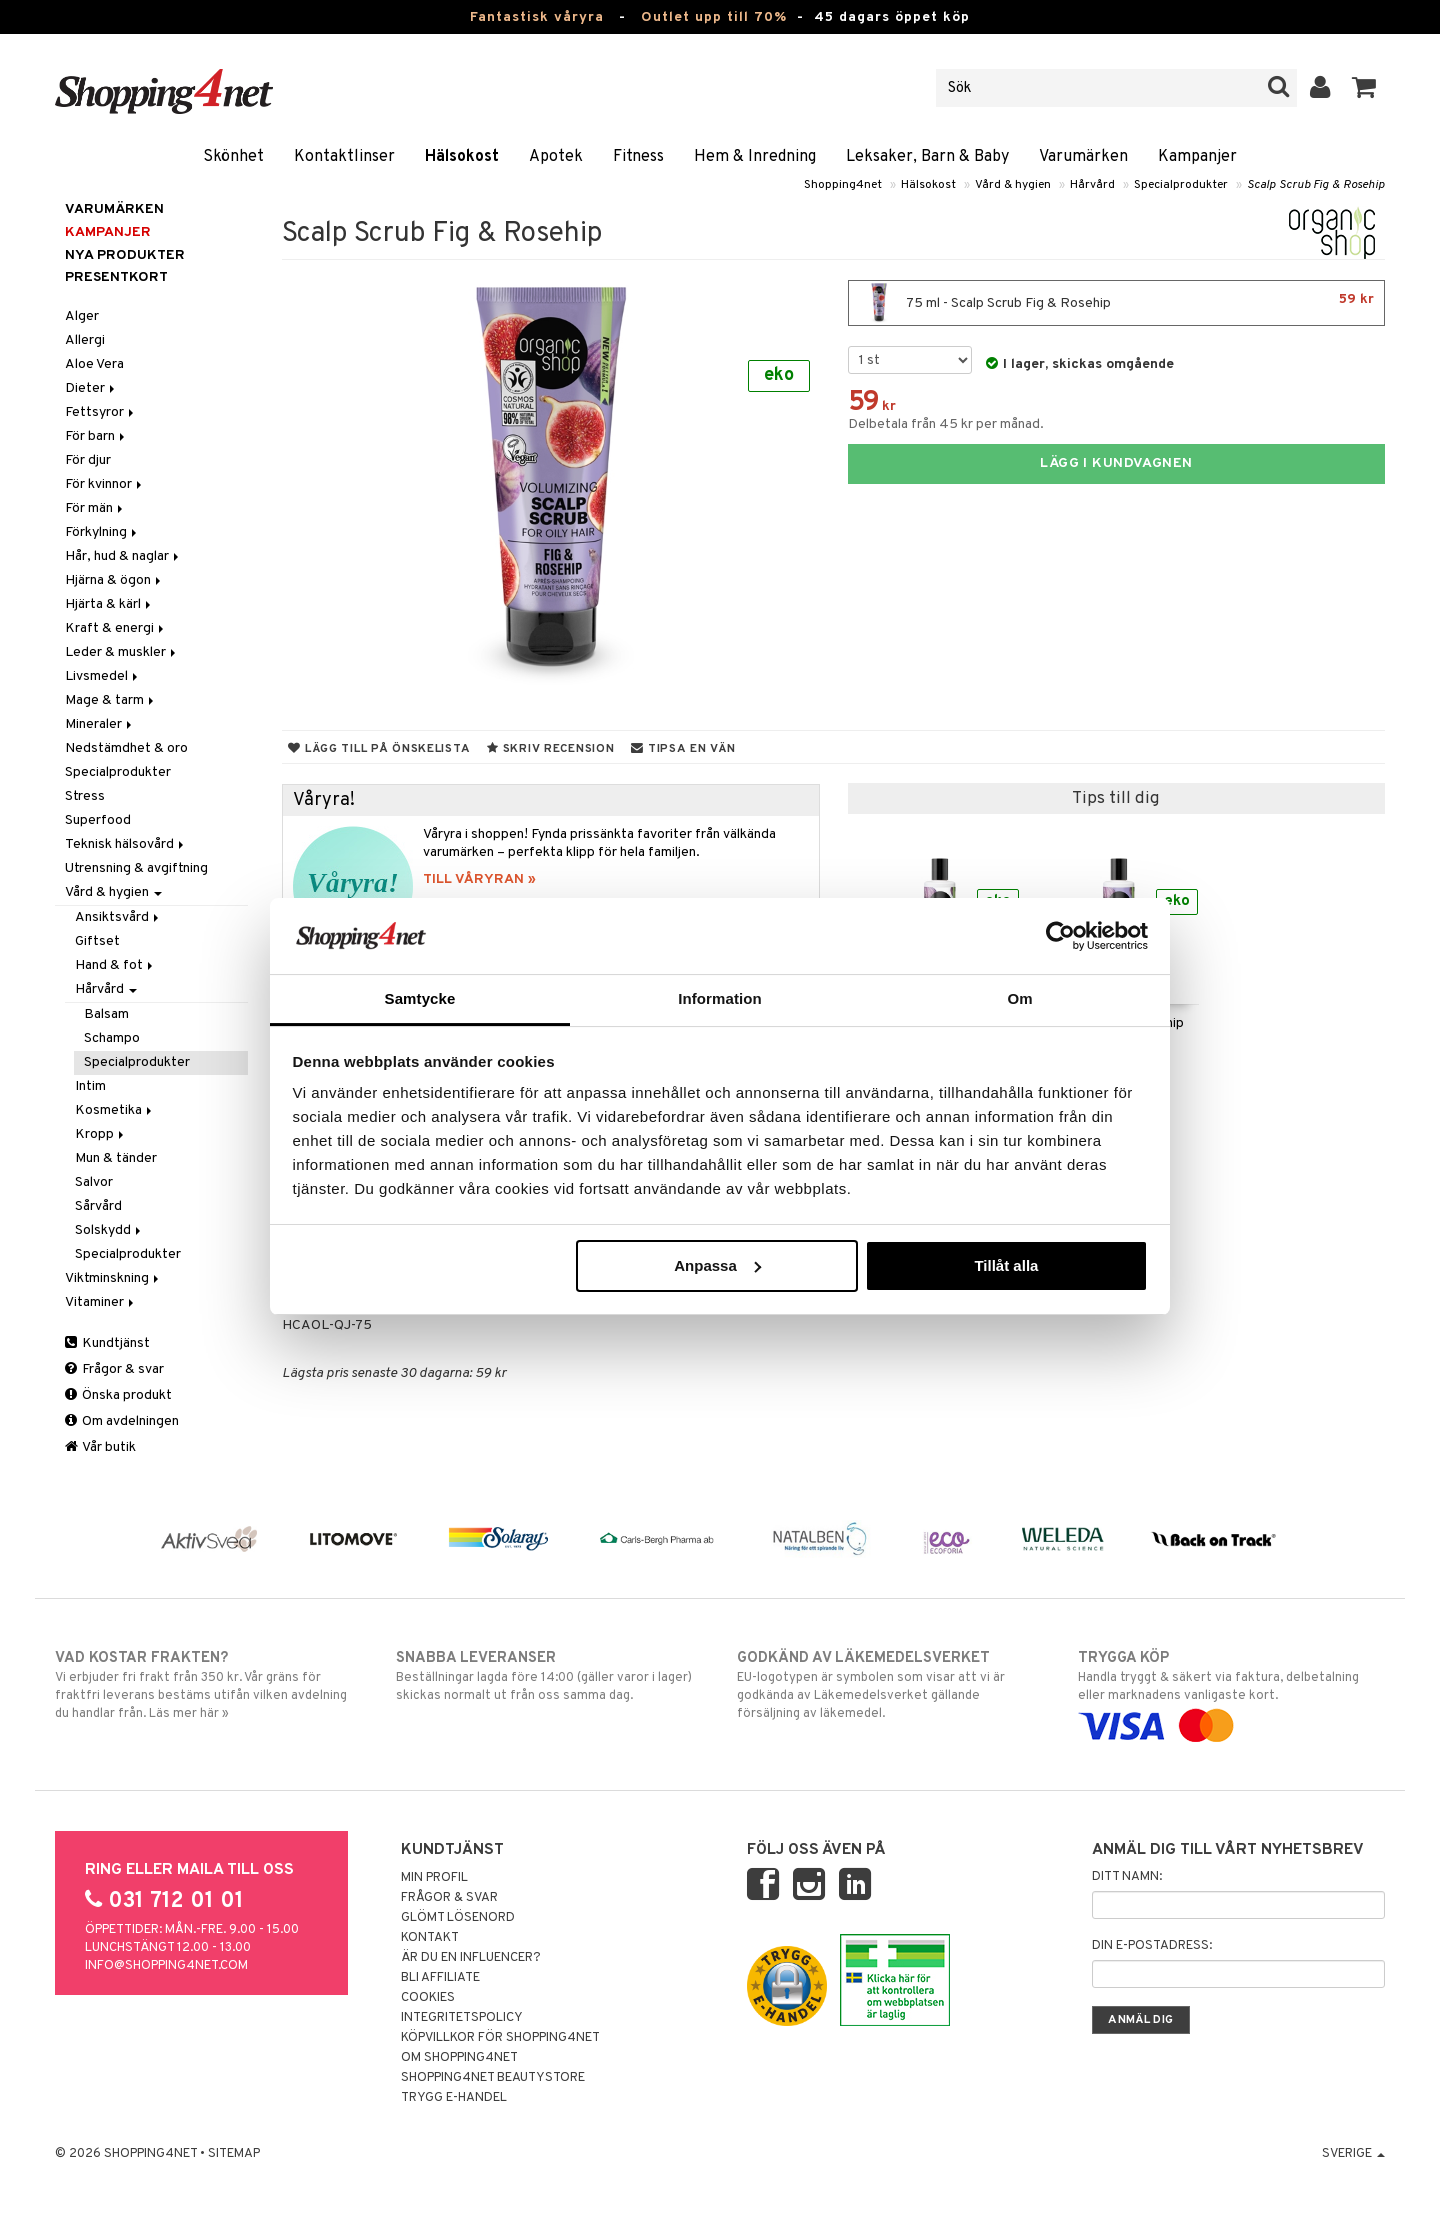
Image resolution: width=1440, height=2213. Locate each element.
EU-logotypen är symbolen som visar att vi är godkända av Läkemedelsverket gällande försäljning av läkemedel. (890, 1685)
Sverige (1353, 2154)
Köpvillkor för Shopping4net (500, 2038)
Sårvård (98, 1206)
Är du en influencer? (471, 1958)
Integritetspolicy (462, 2018)
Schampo (112, 1038)
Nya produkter (125, 255)
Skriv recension (550, 749)
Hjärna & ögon (114, 580)
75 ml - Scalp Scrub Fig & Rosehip (1116, 303)
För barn (96, 436)
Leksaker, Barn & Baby (927, 157)
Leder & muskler (122, 652)
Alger (82, 316)
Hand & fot (115, 965)
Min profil (434, 1878)
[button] (1364, 88)
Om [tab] (1019, 998)
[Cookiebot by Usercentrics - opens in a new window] (1060, 936)
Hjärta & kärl (109, 604)
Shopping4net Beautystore (493, 2078)
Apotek (556, 157)
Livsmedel (103, 676)
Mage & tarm (111, 700)
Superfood (98, 820)
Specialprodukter (1181, 185)
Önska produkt (118, 1395)
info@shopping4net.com (166, 1966)
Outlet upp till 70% (714, 17)
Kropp (101, 1134)
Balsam (106, 1014)
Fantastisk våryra (537, 17)
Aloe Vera (94, 364)
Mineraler (100, 724)
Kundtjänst (107, 1343)
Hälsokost (462, 157)
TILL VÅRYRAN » (479, 879)
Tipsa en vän (683, 749)
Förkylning (102, 532)
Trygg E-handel (454, 2098)
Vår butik (100, 1447)
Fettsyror (101, 412)
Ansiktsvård (118, 917)
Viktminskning (113, 1278)
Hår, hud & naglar (123, 556)
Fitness (638, 157)
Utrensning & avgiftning (136, 868)
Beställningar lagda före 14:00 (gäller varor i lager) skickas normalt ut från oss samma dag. (549, 1676)
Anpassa (717, 1265)
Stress (85, 796)
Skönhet (233, 157)
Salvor (94, 1182)
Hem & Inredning (755, 157)
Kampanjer (1197, 157)
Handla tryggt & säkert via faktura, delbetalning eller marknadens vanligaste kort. (1231, 1692)
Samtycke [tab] (420, 998)
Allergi (85, 340)
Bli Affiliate (440, 1978)
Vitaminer (101, 1302)
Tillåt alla (1006, 1265)
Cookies (428, 1998)
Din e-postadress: (1152, 1946)
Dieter (91, 388)
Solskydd (109, 1230)
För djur (88, 460)
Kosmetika (115, 1110)
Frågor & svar (114, 1369)
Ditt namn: (1127, 1877)
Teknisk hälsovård (126, 844)
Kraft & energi (116, 628)
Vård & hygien (1013, 185)
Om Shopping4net (459, 2058)
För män (95, 508)
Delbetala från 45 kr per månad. (946, 424)
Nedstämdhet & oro (126, 748)
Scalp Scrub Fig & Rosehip (1316, 185)
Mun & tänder (116, 1158)
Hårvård (1092, 185)
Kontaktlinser (344, 157)
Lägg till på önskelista (379, 749)
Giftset (97, 941)
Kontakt (430, 1938)
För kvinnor (105, 484)
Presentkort (116, 277)
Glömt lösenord (458, 1918)
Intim (90, 1086)
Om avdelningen (122, 1421)
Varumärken (1083, 157)
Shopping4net (843, 185)
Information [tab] (720, 998)
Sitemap (234, 2154)
